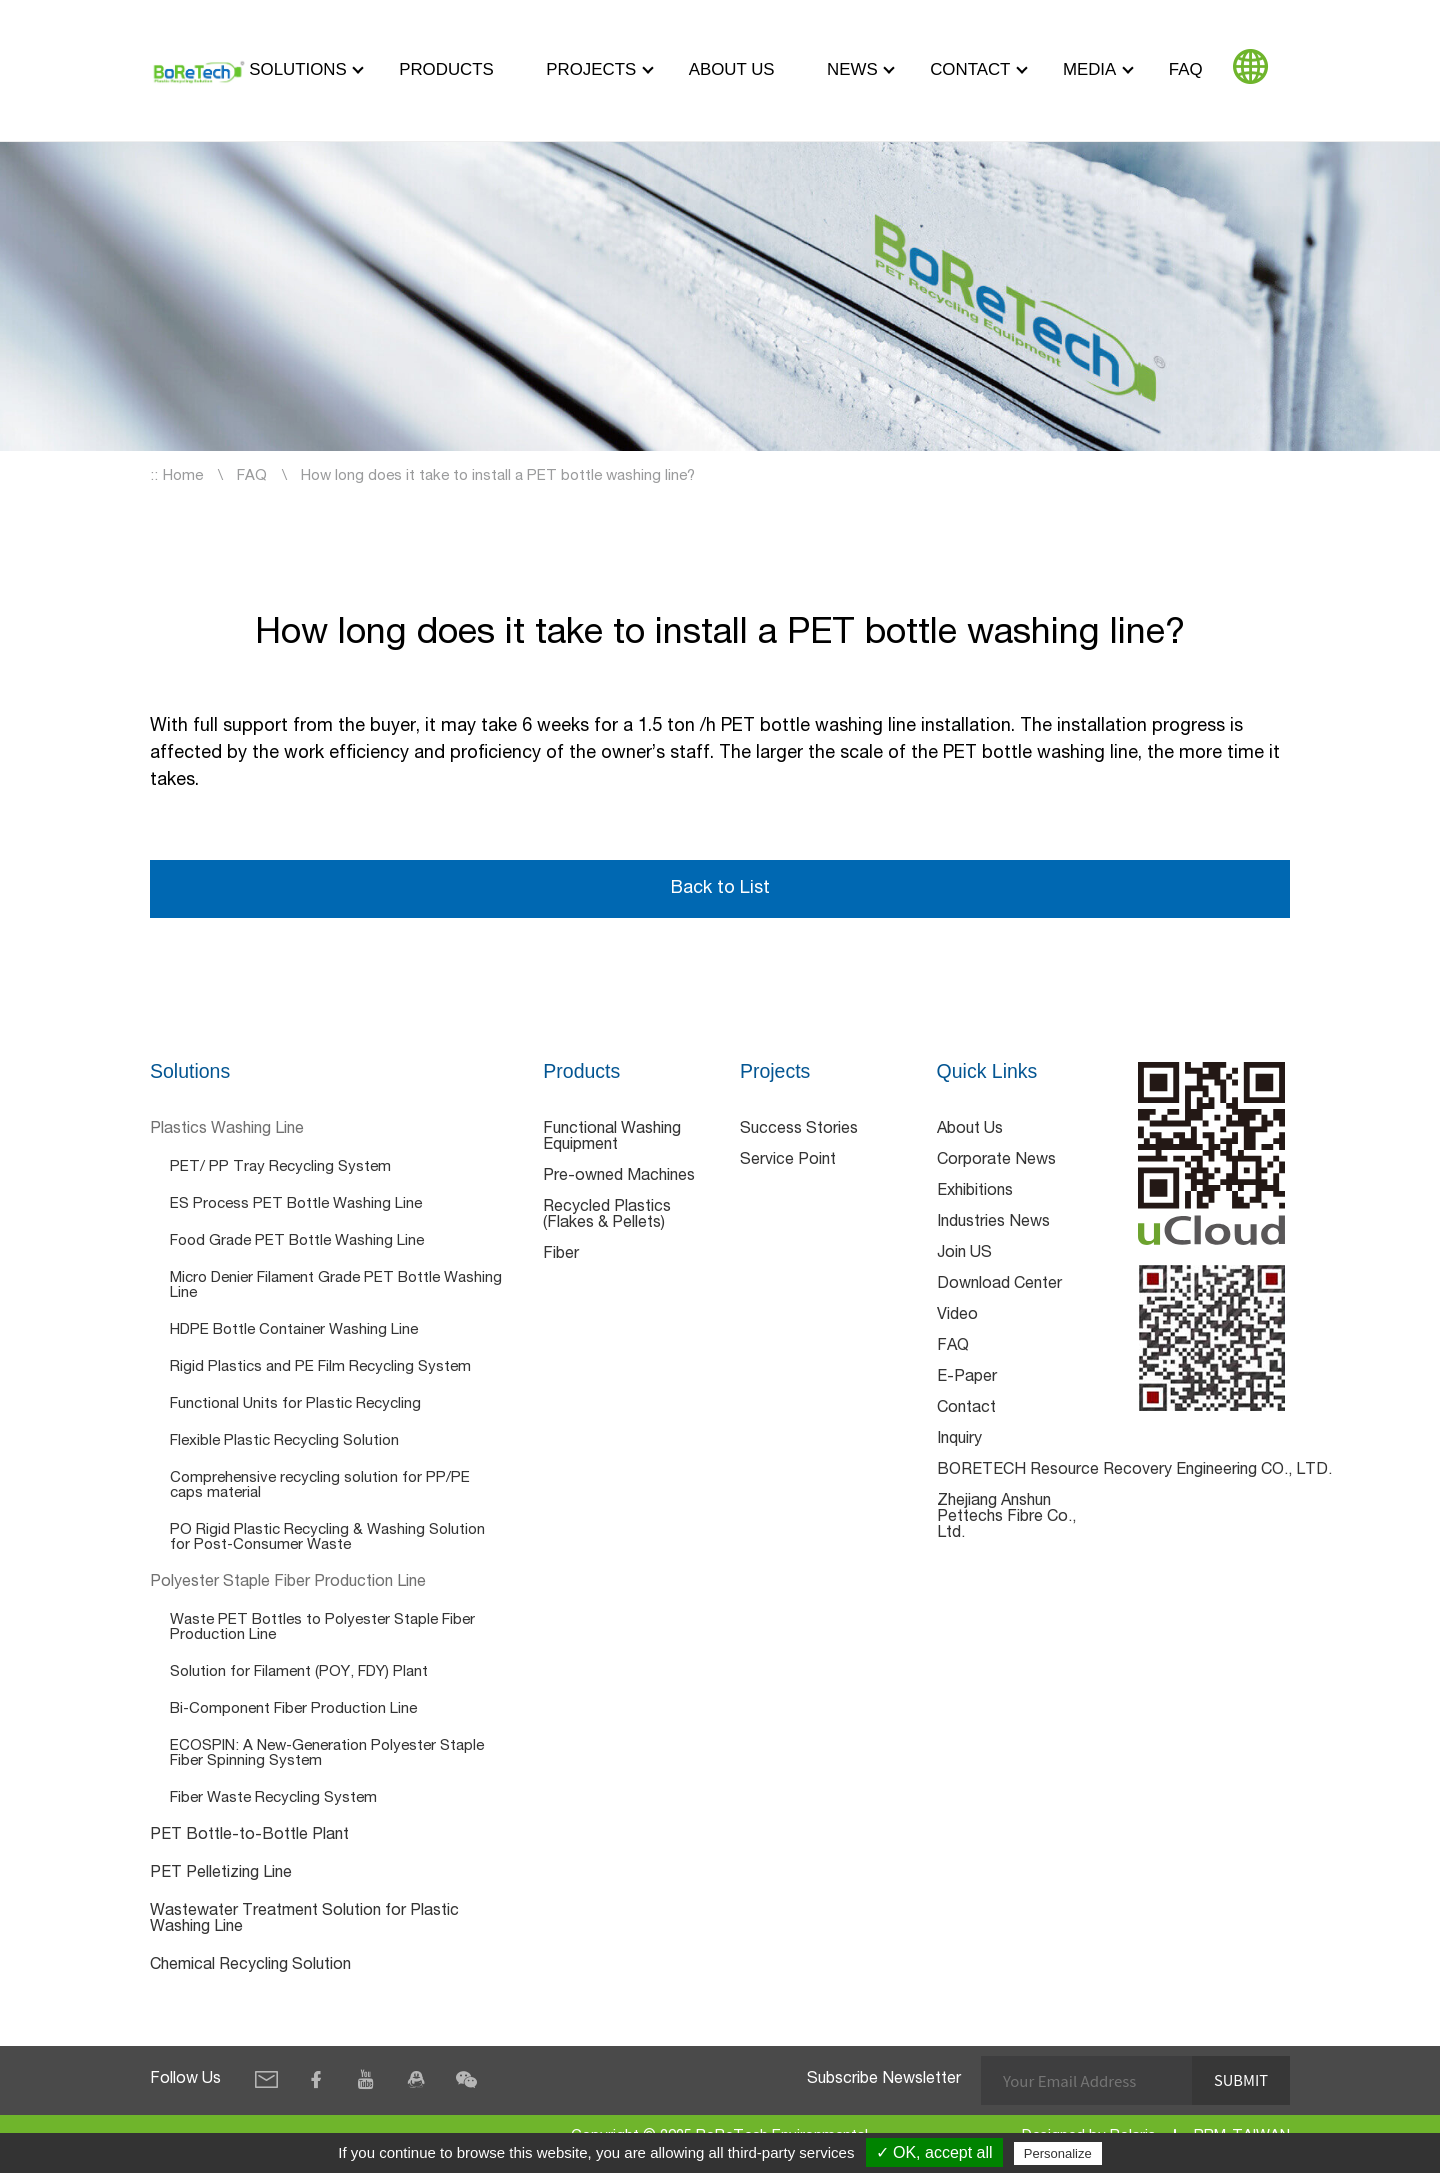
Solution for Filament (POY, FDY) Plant (299, 1672)
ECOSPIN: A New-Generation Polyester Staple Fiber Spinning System (327, 1754)
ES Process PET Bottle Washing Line (296, 1204)
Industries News (993, 1223)
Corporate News (996, 1161)
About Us (732, 69)
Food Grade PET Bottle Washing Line (297, 1241)
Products (446, 69)
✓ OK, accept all (934, 2152)
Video (957, 1316)
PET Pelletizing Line (221, 1874)
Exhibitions (975, 1192)
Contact (970, 69)
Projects (591, 69)
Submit (1240, 2080)
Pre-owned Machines (619, 1177)
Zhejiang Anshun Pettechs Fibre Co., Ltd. (1006, 1518)
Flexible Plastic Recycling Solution (284, 1441)
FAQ (1186, 69)
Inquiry (959, 1440)
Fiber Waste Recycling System (273, 1798)
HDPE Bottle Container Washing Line (294, 1330)
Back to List (720, 889)
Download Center (999, 1285)
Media (1089, 69)
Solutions (297, 69)
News (852, 69)
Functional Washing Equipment (612, 1138)
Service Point (788, 1161)
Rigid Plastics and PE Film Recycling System (320, 1367)
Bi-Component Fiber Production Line (293, 1709)
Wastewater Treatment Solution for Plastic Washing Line (304, 1920)
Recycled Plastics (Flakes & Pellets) (607, 1216)
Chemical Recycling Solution (250, 1966)
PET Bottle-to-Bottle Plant (249, 1836)
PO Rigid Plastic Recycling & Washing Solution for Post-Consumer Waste (327, 1538)
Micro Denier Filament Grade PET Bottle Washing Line (336, 1286)
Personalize (1058, 2153)
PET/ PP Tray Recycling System (280, 1167)
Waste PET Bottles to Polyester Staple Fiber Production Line (322, 1628)
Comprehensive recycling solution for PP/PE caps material (320, 1486)
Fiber (561, 1255)
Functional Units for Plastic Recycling (295, 1404)
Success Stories (799, 1130)
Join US (964, 1254)
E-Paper (967, 1378)
